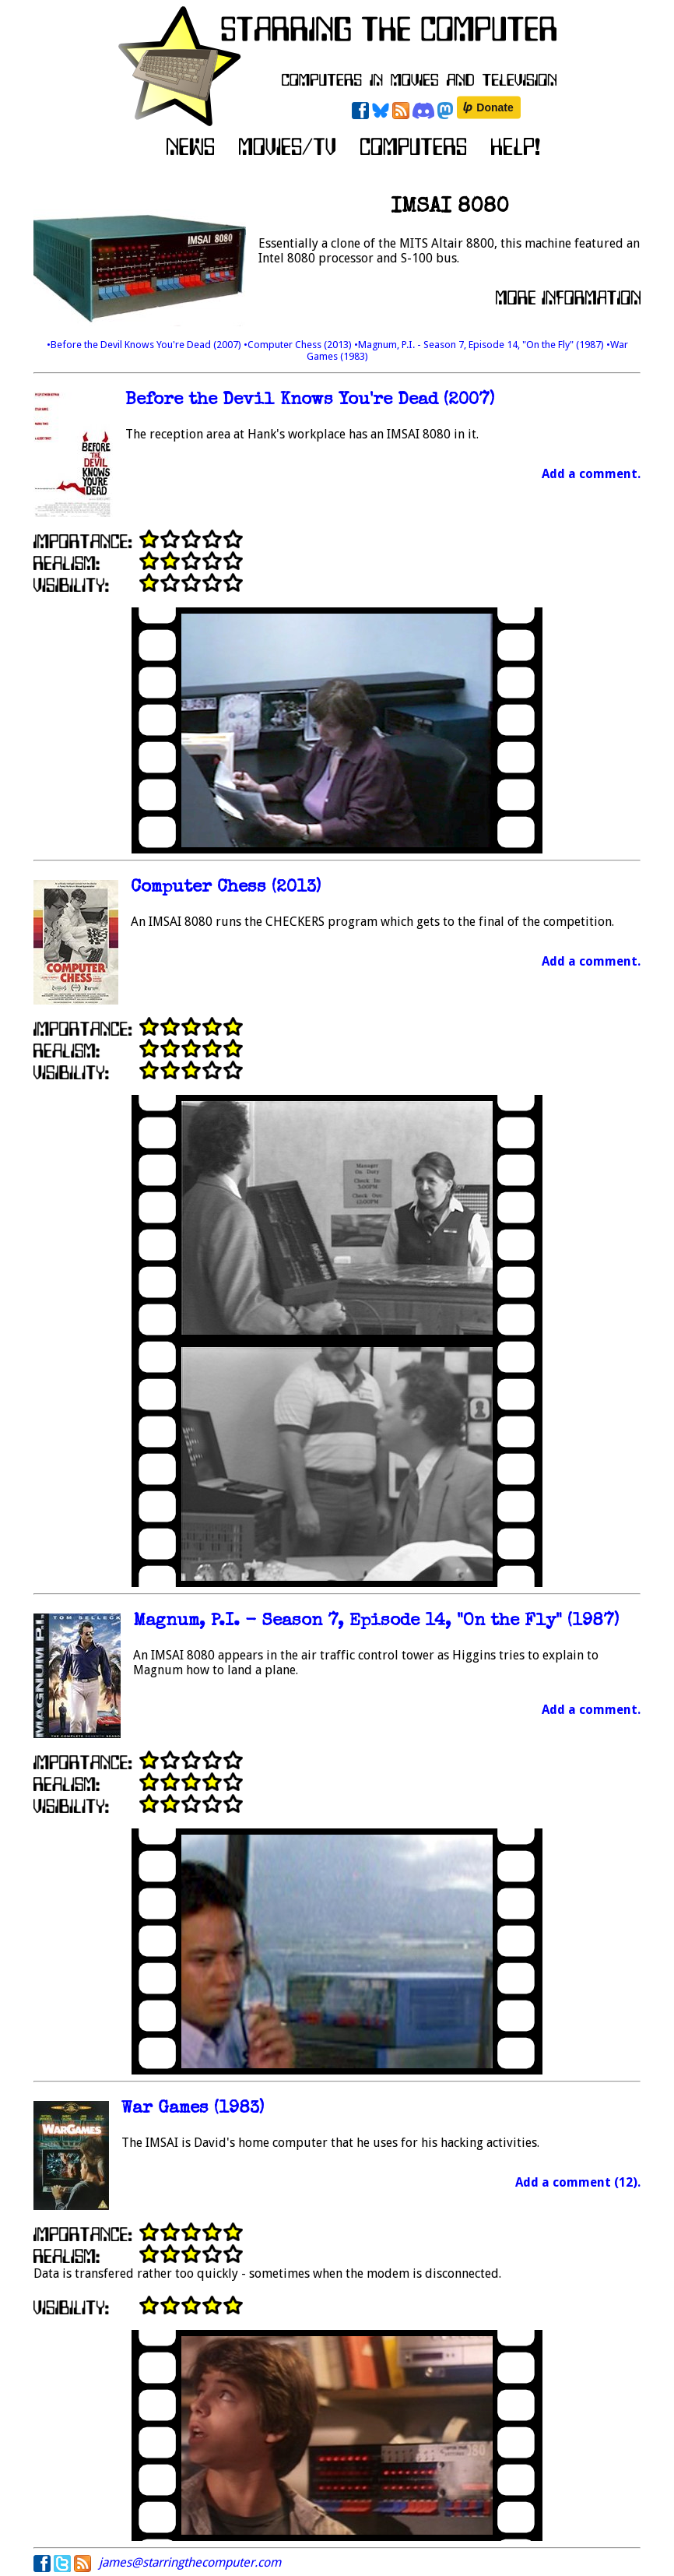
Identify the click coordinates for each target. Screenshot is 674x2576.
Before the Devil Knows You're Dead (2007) (309, 401)
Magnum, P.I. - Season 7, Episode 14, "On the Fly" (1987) (376, 1622)
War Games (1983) (192, 2109)
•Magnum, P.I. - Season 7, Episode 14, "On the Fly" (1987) (480, 344)
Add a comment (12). (578, 2182)
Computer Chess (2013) (226, 888)
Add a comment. (591, 473)
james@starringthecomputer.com (190, 2562)
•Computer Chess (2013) (299, 344)
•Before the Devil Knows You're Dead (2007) (145, 344)
